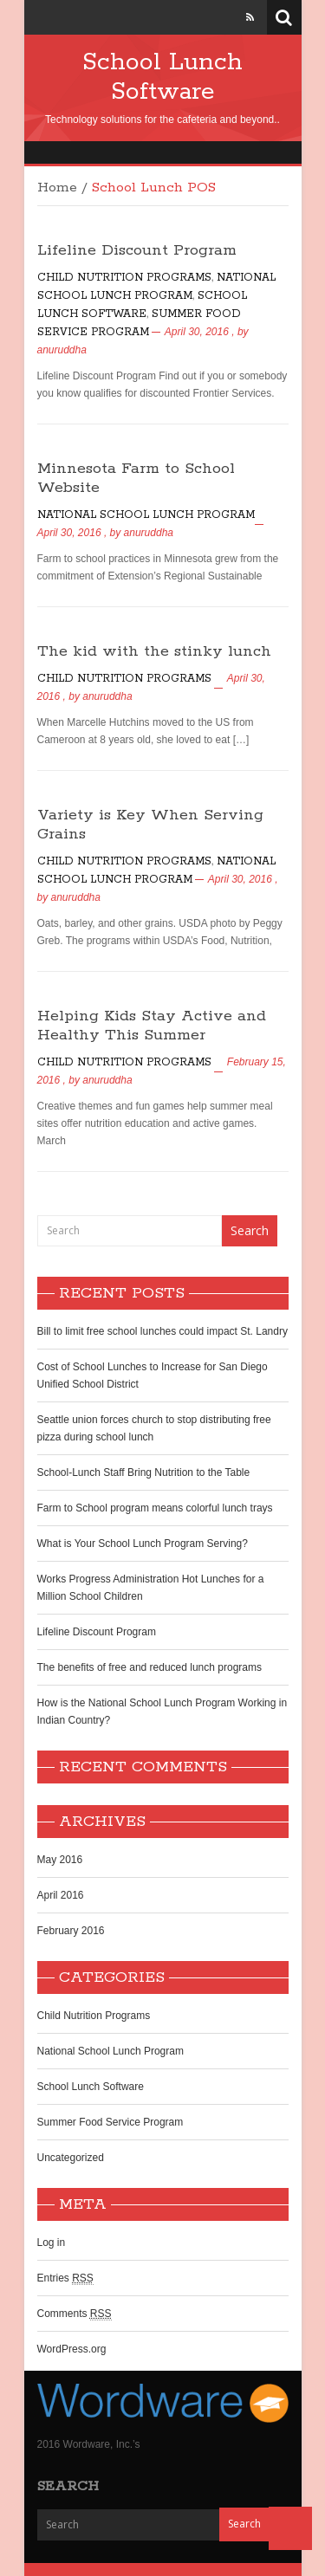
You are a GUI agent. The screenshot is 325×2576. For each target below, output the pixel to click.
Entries (65, 2278)
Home (57, 188)
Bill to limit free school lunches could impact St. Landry (162, 1331)
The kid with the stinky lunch (154, 651)
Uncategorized (70, 2158)
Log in (51, 2242)
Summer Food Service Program (110, 2122)
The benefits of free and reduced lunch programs (150, 1667)
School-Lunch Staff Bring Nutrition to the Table (143, 1472)
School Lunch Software (162, 77)
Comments (74, 2313)
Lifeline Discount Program (137, 250)
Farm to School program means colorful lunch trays (155, 1508)
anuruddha (62, 350)
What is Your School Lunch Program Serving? (142, 1543)
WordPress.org (72, 2349)
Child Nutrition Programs (124, 277)
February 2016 (71, 1931)
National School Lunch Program (146, 514)
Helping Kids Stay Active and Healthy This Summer (151, 1025)
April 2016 (60, 1895)
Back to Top (290, 2528)
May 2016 (60, 1860)
